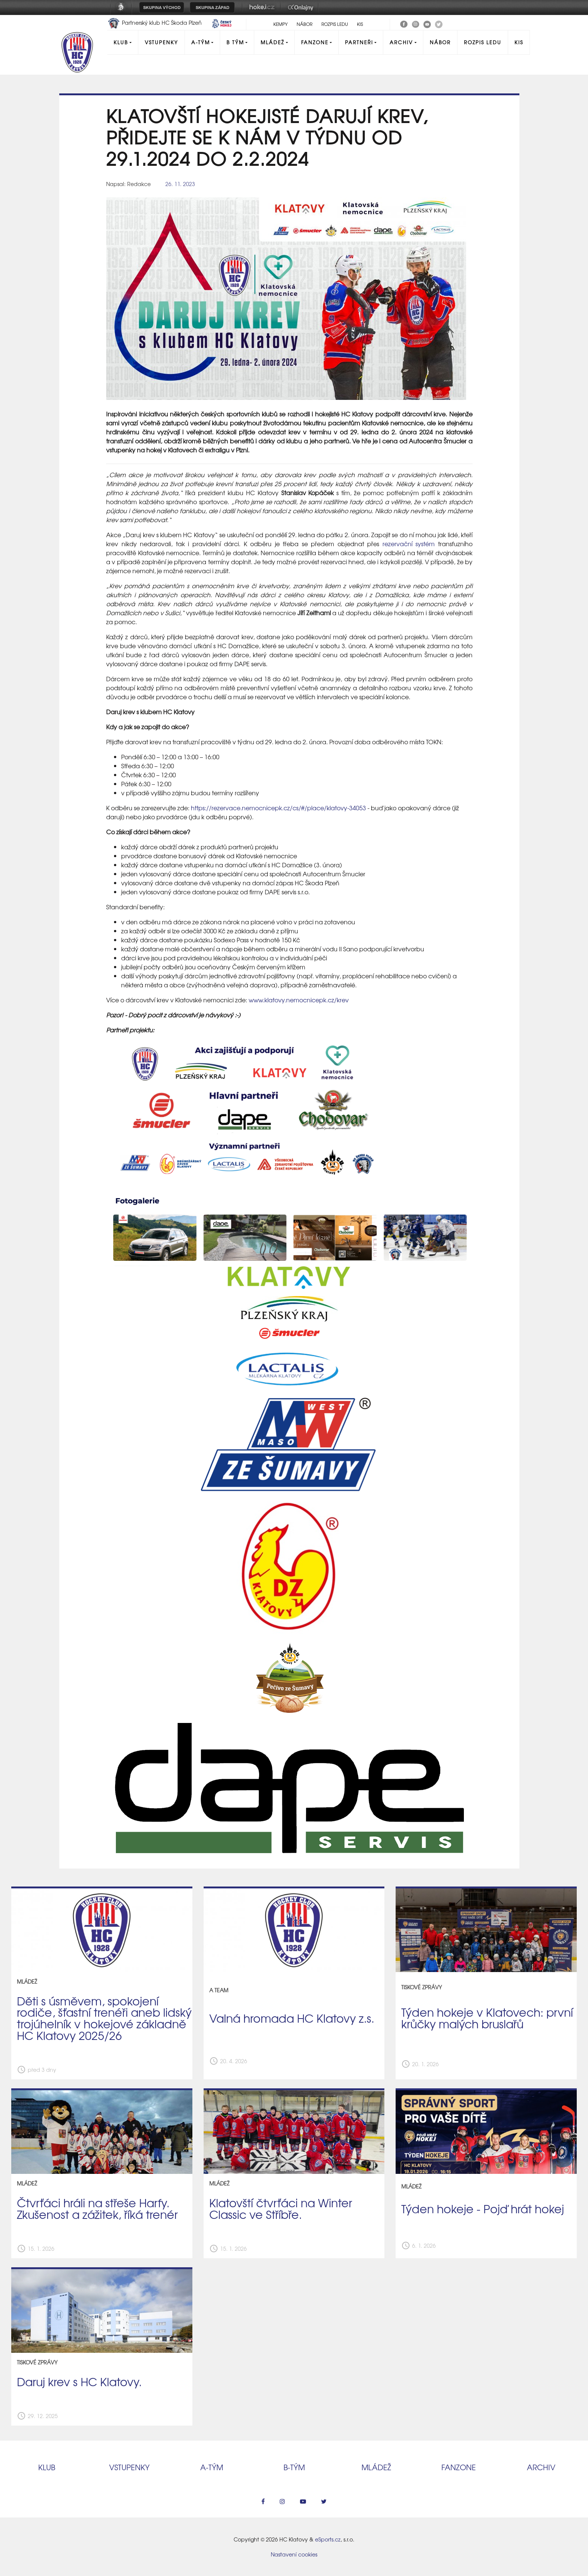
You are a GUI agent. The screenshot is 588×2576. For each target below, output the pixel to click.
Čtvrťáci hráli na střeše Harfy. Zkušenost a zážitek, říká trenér (97, 2208)
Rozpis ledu (334, 24)
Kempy (280, 24)
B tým (235, 42)
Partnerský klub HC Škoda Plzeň (155, 22)
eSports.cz (327, 2539)
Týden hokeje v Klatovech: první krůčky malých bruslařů (487, 2018)
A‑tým (211, 2467)
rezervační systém (408, 543)
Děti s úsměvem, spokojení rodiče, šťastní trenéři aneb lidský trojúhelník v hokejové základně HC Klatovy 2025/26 (104, 2018)
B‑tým (294, 2467)
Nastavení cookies (294, 2554)
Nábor (304, 24)
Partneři (359, 42)
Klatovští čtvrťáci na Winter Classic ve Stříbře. (280, 2208)
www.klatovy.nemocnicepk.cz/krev (299, 999)
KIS (360, 24)
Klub (121, 42)
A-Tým (200, 42)
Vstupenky (161, 42)
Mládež (272, 42)
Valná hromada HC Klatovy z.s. (291, 2018)
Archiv (401, 42)
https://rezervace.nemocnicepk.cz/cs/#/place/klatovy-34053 (278, 807)
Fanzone (314, 42)
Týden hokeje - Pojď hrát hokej (482, 2208)
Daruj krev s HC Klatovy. (79, 2381)
